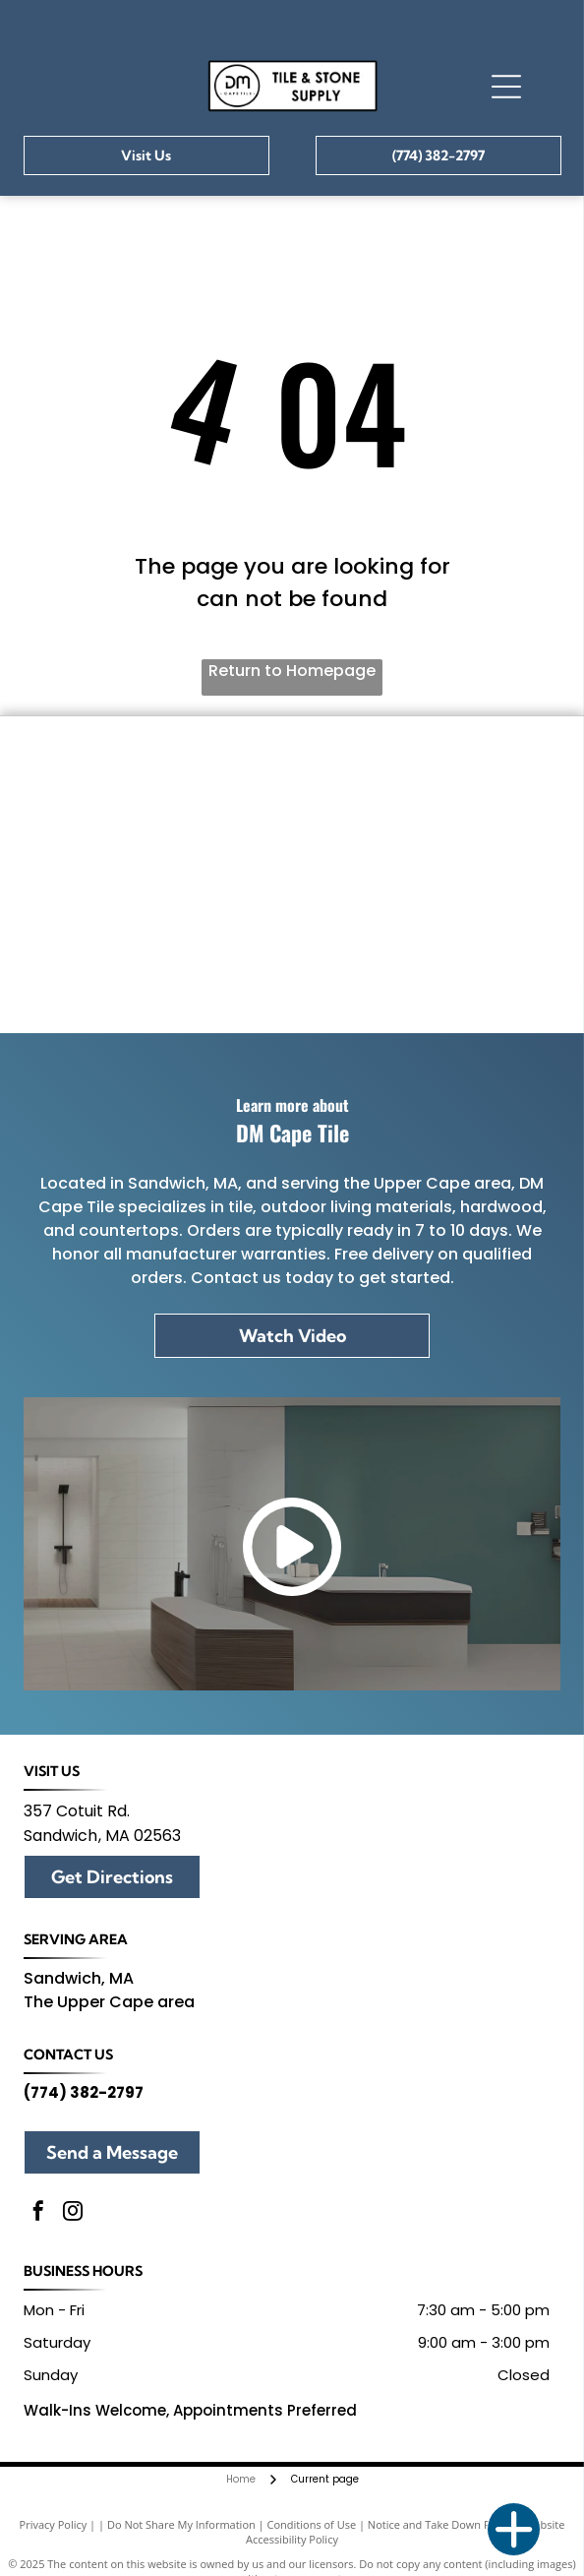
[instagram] (73, 2213)
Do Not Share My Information (181, 2524)
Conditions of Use (312, 2524)
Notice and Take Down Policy (440, 2524)
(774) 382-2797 (84, 2092)
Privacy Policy (54, 2524)
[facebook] (38, 2213)
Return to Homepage (292, 670)
